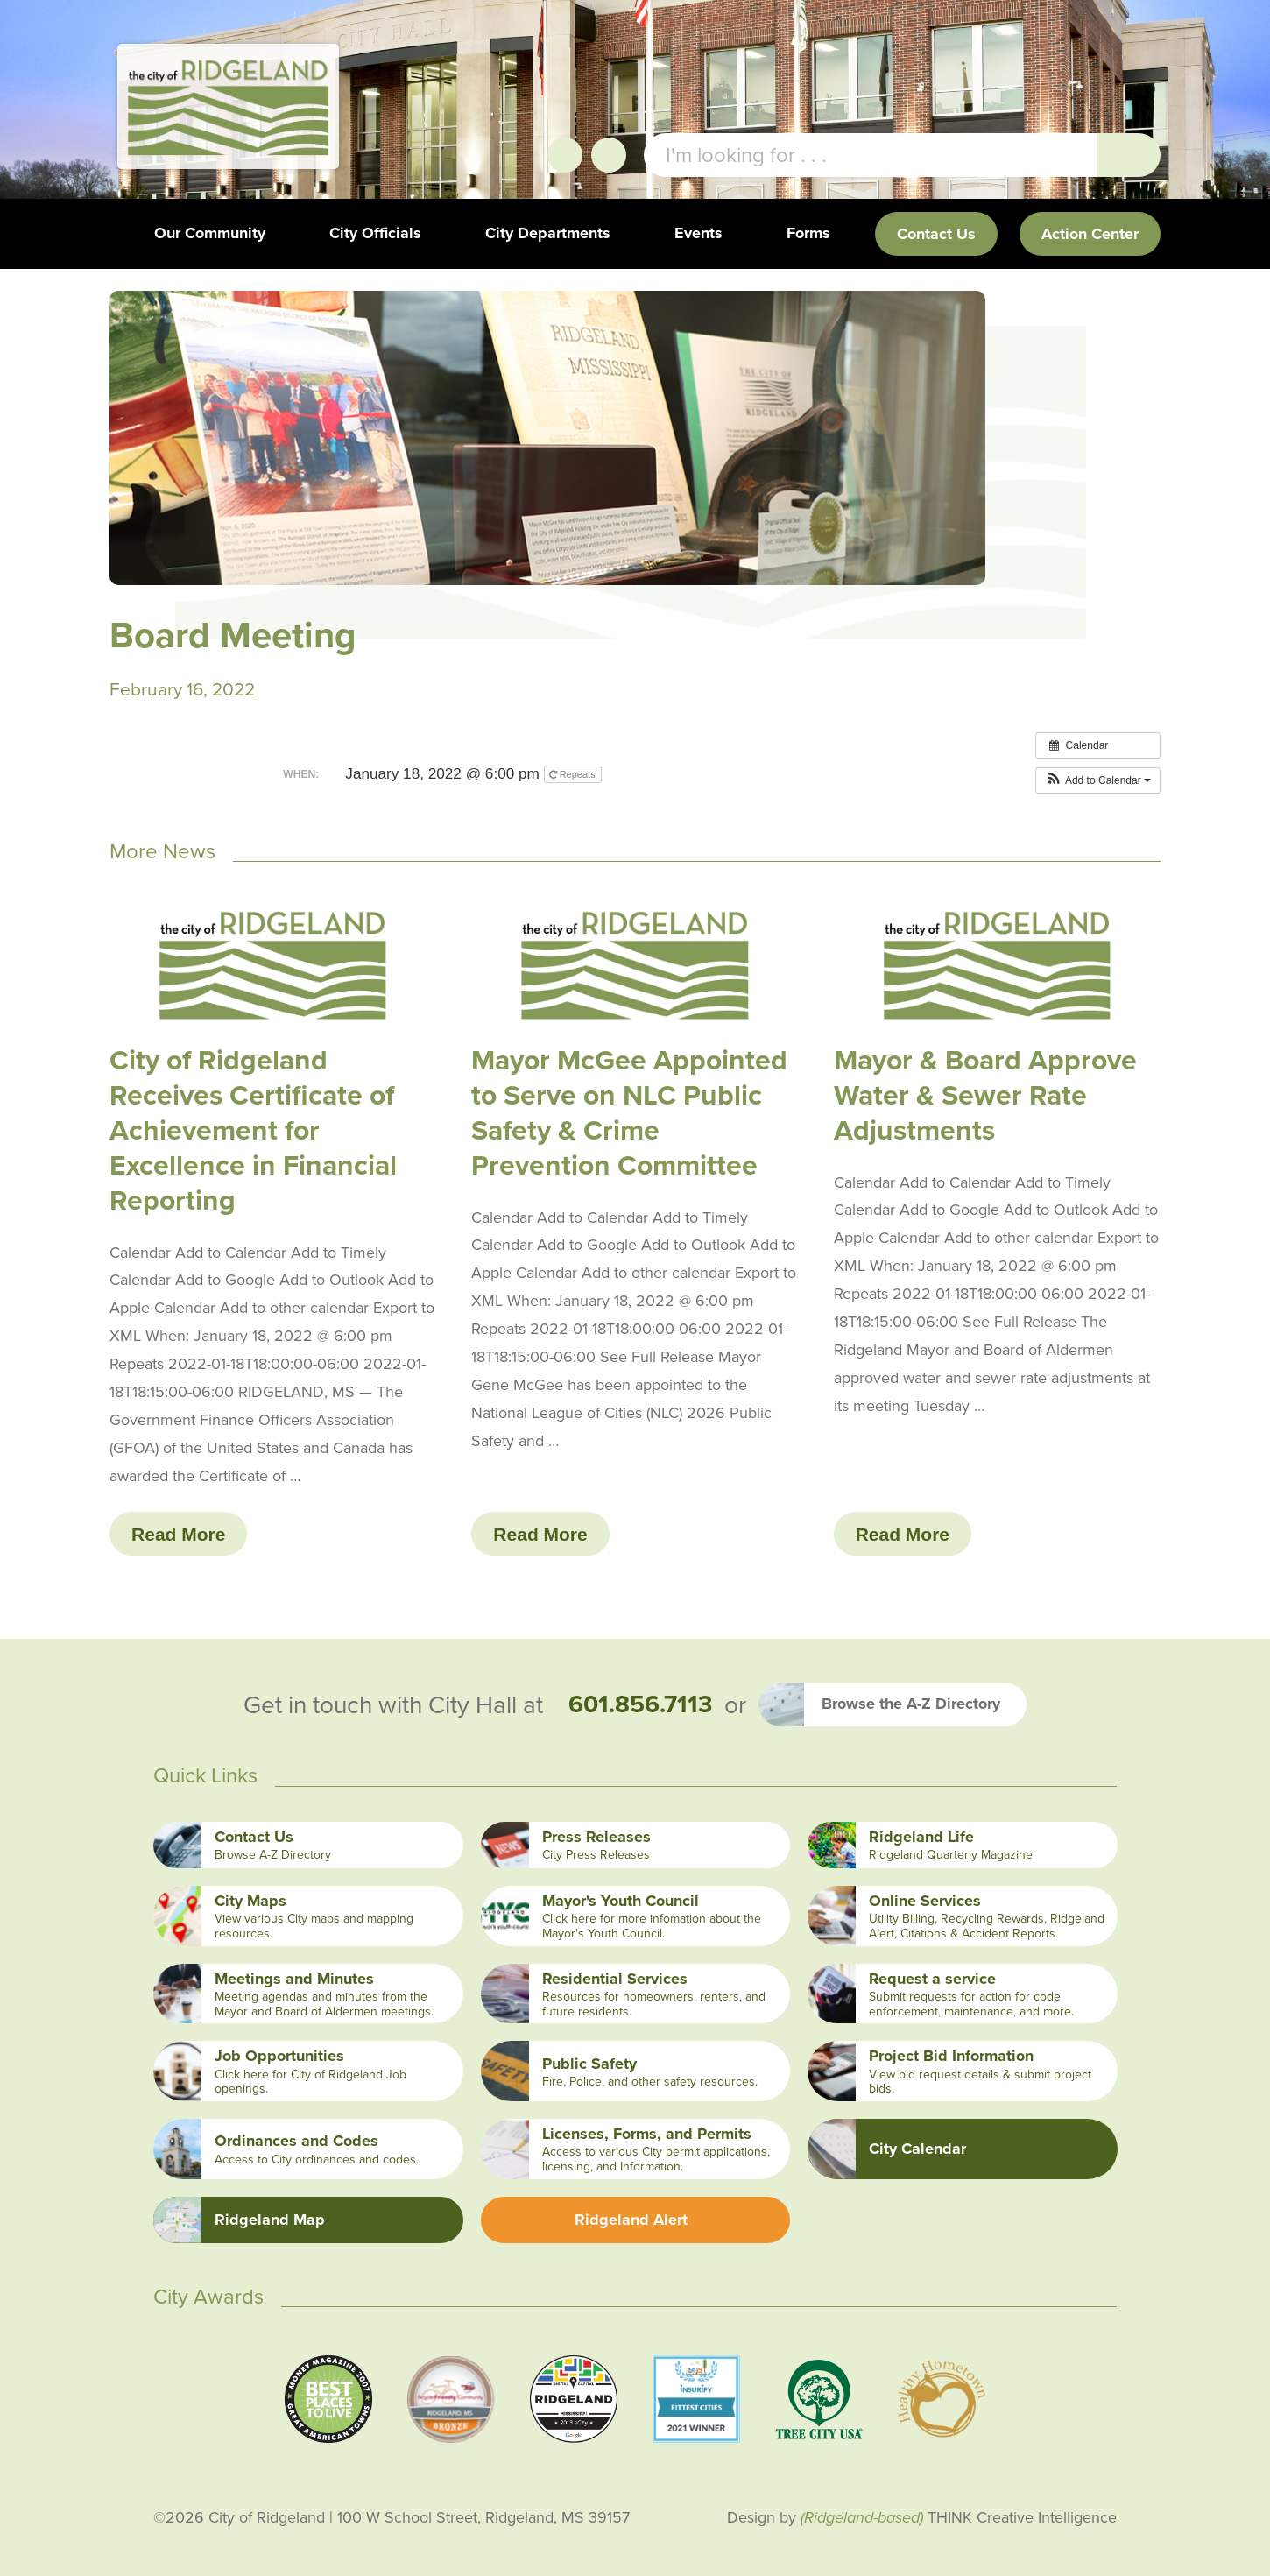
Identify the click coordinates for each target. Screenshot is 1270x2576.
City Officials (375, 233)
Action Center (1090, 233)
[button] (1098, 780)
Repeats (573, 774)
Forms (808, 233)
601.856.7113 (640, 1704)
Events (698, 233)
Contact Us (936, 233)
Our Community (209, 233)
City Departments (547, 233)
